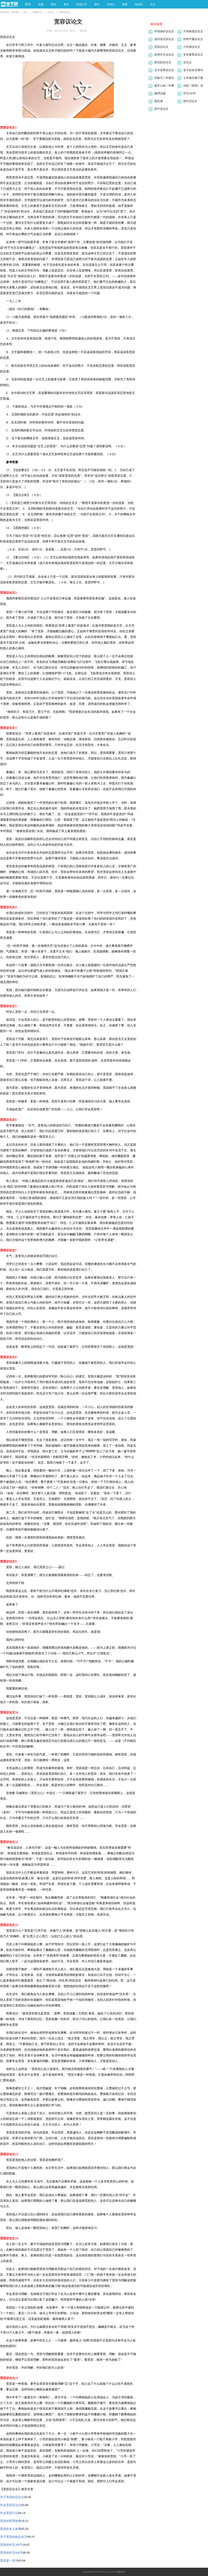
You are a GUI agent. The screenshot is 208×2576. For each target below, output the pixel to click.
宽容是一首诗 (9, 2560)
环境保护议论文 (164, 31)
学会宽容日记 (9, 2513)
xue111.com (109, 2572)
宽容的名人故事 (10, 2528)
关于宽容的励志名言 (13, 2536)
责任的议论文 (162, 62)
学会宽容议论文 (10, 2505)
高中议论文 (161, 108)
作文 (25, 12)
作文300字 (189, 93)
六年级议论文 (191, 46)
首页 (28, 4)
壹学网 (14, 12)
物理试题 (160, 93)
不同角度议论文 (193, 31)
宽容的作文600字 (11, 2552)
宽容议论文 (161, 46)
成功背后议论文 (164, 39)
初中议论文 (190, 101)
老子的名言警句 (193, 70)
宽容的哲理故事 (10, 2521)
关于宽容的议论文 (12, 2497)
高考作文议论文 (164, 54)
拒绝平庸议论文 (193, 39)
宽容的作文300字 (11, 2544)
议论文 (50, 12)
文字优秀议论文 (164, 70)
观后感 (158, 101)
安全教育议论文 (193, 54)
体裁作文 (37, 12)
